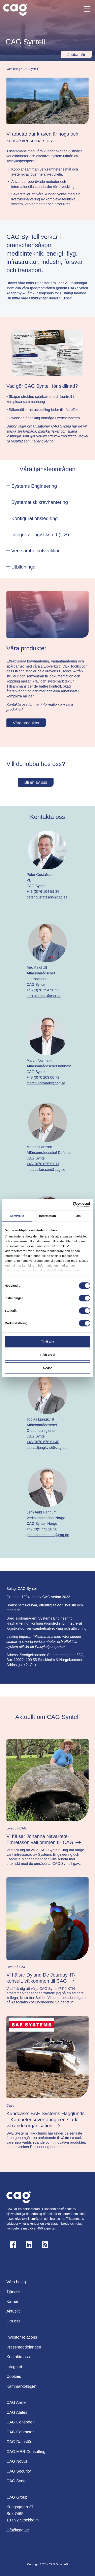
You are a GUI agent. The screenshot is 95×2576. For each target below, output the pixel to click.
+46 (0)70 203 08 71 (43, 1077)
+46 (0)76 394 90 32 (43, 990)
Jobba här (76, 54)
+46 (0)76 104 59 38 (43, 892)
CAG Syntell (30, 69)
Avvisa (47, 1368)
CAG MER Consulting (25, 2451)
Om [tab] (78, 1215)
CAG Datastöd (19, 2441)
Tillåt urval (47, 1354)
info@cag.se (17, 2530)
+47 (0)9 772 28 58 (42, 1529)
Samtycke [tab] (17, 1215)
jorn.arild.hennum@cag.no (48, 1535)
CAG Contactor (20, 2432)
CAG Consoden (20, 2422)
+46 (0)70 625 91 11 (43, 1164)
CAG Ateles (16, 2412)
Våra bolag (13, 69)
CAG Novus (17, 2461)
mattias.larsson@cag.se (46, 1170)
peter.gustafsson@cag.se (47, 897)
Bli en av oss (35, 782)
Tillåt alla (47, 1341)
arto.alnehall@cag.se (44, 996)
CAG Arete (16, 2402)
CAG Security (18, 2471)
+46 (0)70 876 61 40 (43, 1442)
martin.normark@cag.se (46, 1083)
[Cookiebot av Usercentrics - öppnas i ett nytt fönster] (72, 1204)
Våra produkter (26, 723)
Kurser (65, 298)
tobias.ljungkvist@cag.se (46, 1448)
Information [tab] (47, 1215)
